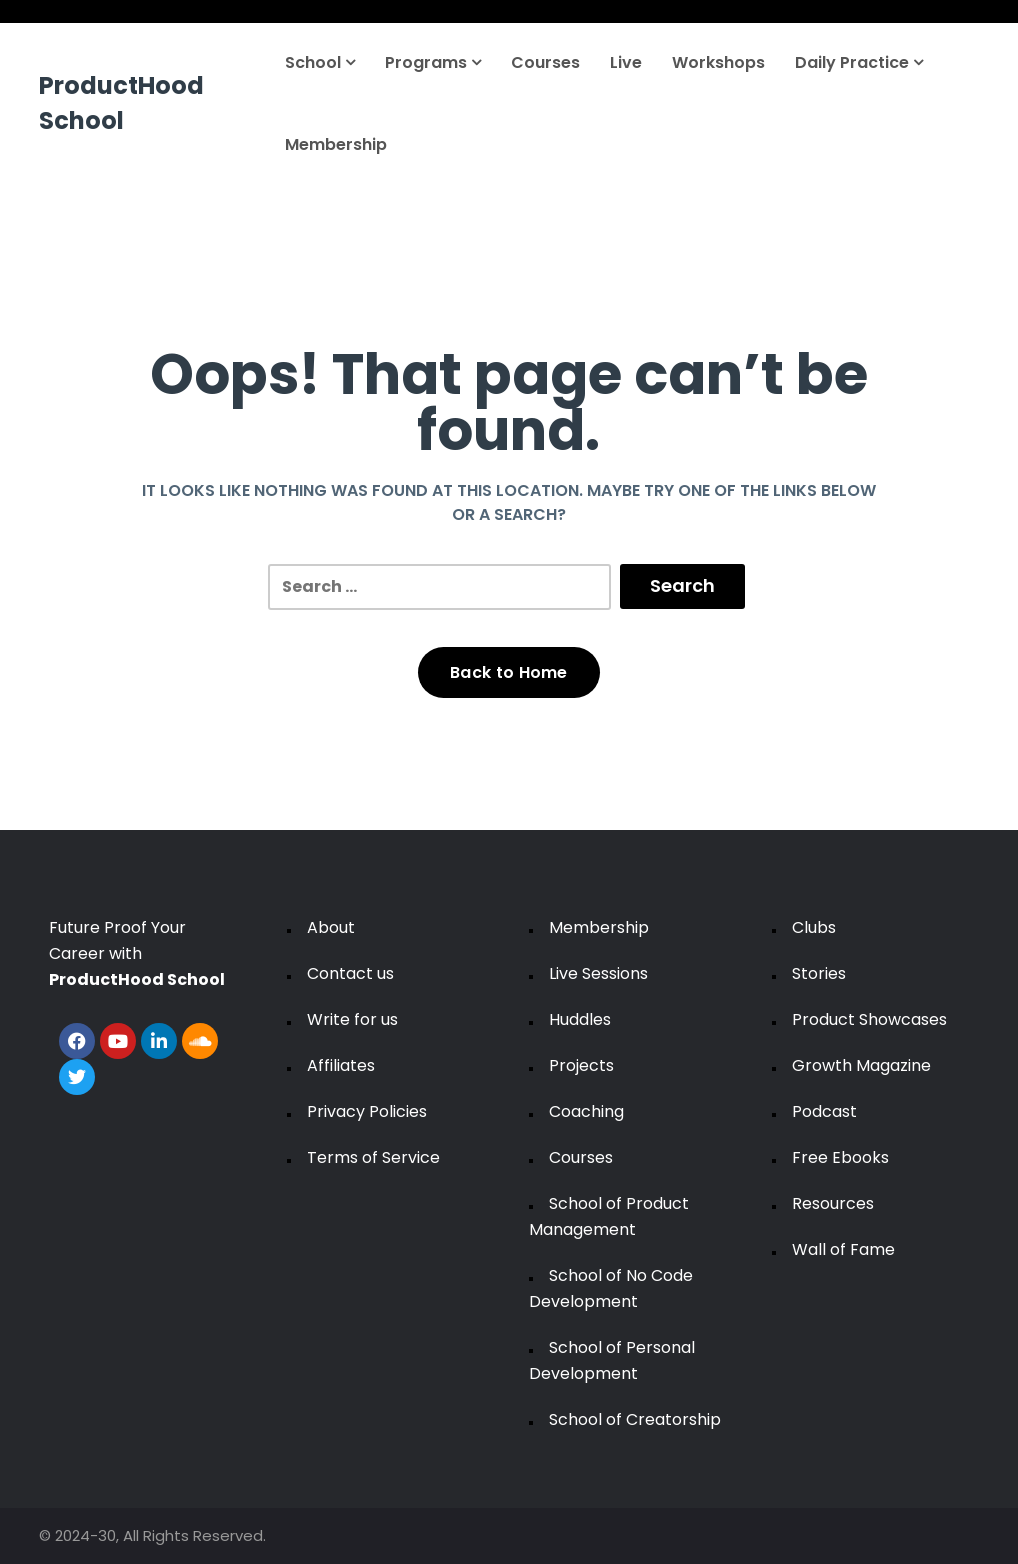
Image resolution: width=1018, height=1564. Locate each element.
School (320, 62)
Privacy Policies (367, 1111)
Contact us (350, 973)
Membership (336, 144)
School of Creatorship (635, 1419)
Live (626, 62)
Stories (819, 973)
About (331, 927)
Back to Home (509, 672)
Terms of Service (373, 1157)
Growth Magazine (861, 1065)
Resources (833, 1203)
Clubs (814, 927)
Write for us (352, 1019)
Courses (545, 62)
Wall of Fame (843, 1249)
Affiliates (341, 1065)
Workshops (718, 62)
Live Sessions (598, 973)
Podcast (824, 1111)
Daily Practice (859, 62)
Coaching (586, 1111)
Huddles (580, 1019)
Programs (433, 62)
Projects (581, 1065)
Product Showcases (869, 1019)
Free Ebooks (840, 1157)
